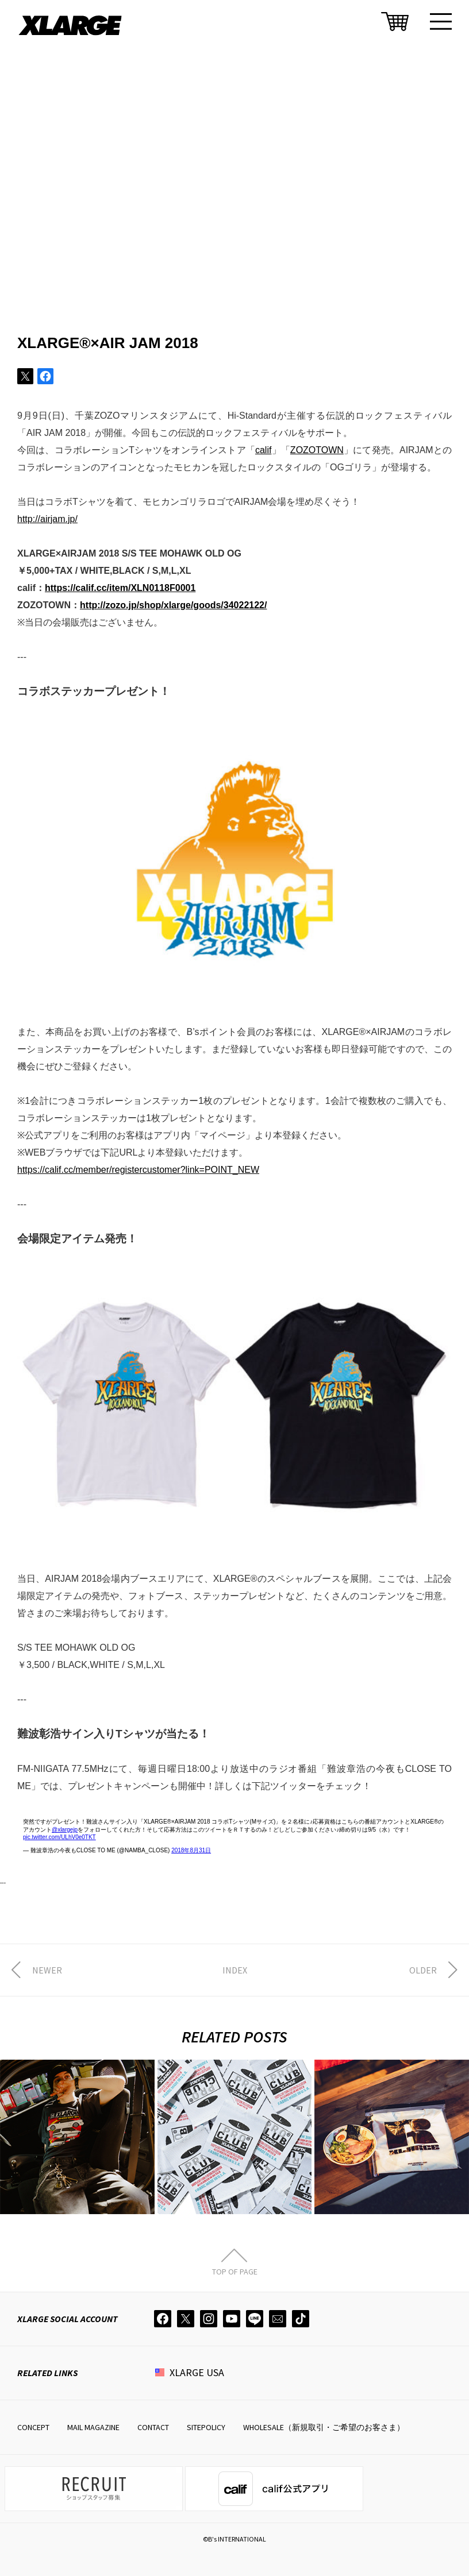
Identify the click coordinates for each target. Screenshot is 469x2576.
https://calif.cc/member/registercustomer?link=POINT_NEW (138, 1170)
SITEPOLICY (206, 2427)
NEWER (47, 1970)
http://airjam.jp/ (47, 519)
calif (263, 450)
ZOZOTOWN (317, 450)
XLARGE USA (197, 2372)
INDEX (234, 1970)
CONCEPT (33, 2427)
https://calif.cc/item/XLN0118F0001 (120, 588)
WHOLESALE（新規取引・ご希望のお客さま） (324, 2427)
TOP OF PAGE (234, 2271)
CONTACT (153, 2427)
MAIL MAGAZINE (93, 2427)
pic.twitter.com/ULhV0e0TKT (59, 1837)
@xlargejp (65, 1829)
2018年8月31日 (191, 1850)
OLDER (423, 1970)
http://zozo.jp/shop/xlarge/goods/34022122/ (173, 605)
